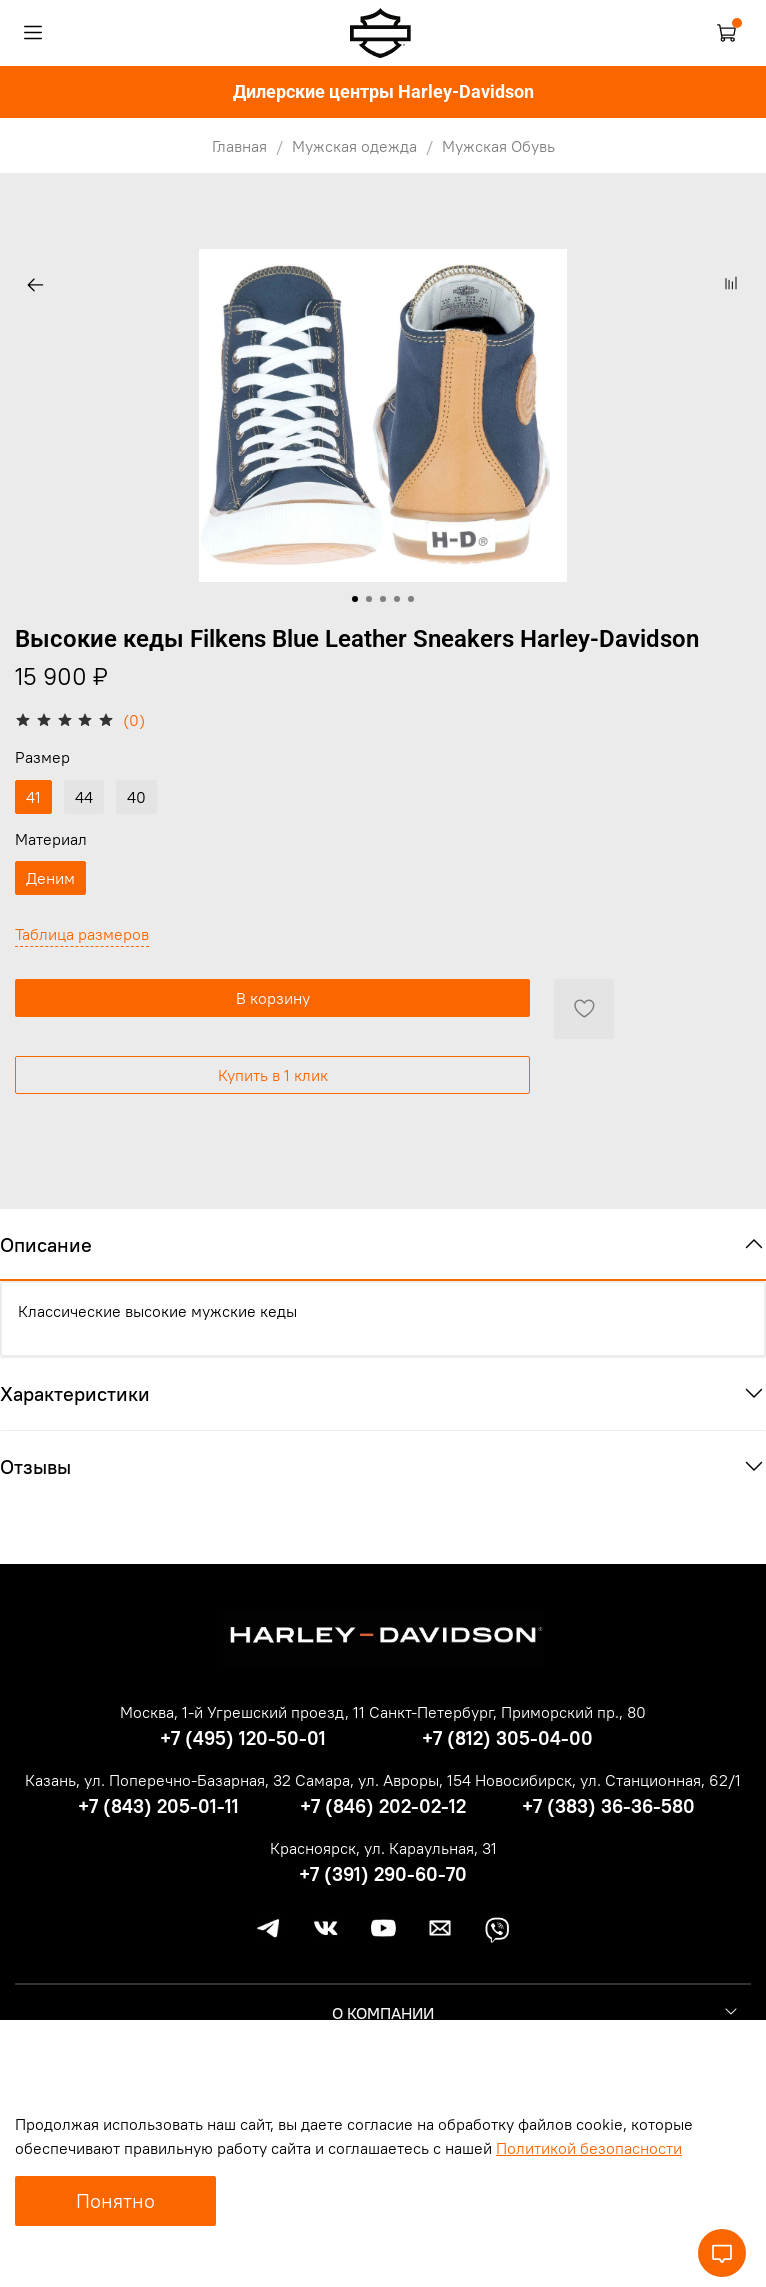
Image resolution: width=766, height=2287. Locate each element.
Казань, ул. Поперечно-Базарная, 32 (158, 1780)
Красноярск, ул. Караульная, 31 (383, 1848)
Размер (42, 757)
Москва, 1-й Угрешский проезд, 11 (242, 1712)
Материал (51, 839)
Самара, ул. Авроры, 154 (383, 1780)
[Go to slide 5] (411, 599)
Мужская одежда (354, 146)
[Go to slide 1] (355, 599)
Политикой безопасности (589, 2148)
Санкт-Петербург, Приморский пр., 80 (507, 1712)
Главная (239, 146)
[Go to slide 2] (369, 599)
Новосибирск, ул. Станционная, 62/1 (608, 1780)
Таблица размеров (82, 934)
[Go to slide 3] (383, 599)
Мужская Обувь (498, 146)
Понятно (115, 2200)
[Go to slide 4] (397, 599)
